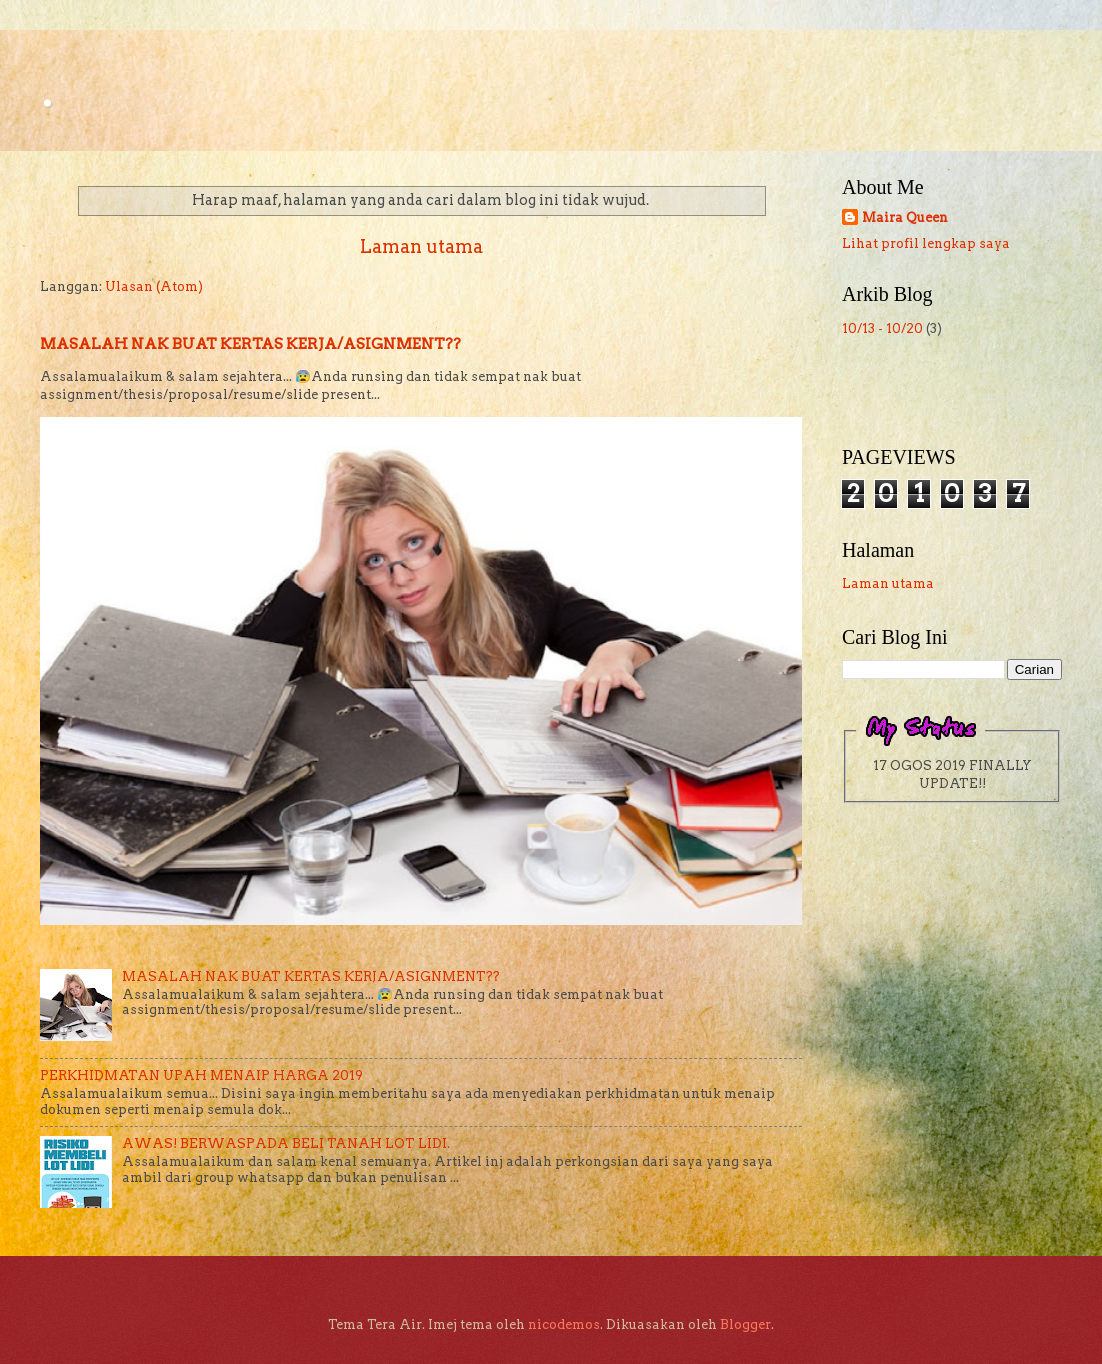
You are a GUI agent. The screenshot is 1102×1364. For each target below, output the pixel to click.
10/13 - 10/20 (882, 328)
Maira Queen (905, 217)
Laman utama (421, 246)
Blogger (745, 1324)
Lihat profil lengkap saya (926, 243)
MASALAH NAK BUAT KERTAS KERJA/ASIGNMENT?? (250, 344)
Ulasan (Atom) (154, 286)
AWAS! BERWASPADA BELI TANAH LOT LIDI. (286, 1143)
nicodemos (564, 1324)
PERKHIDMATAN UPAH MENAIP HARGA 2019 (201, 1075)
